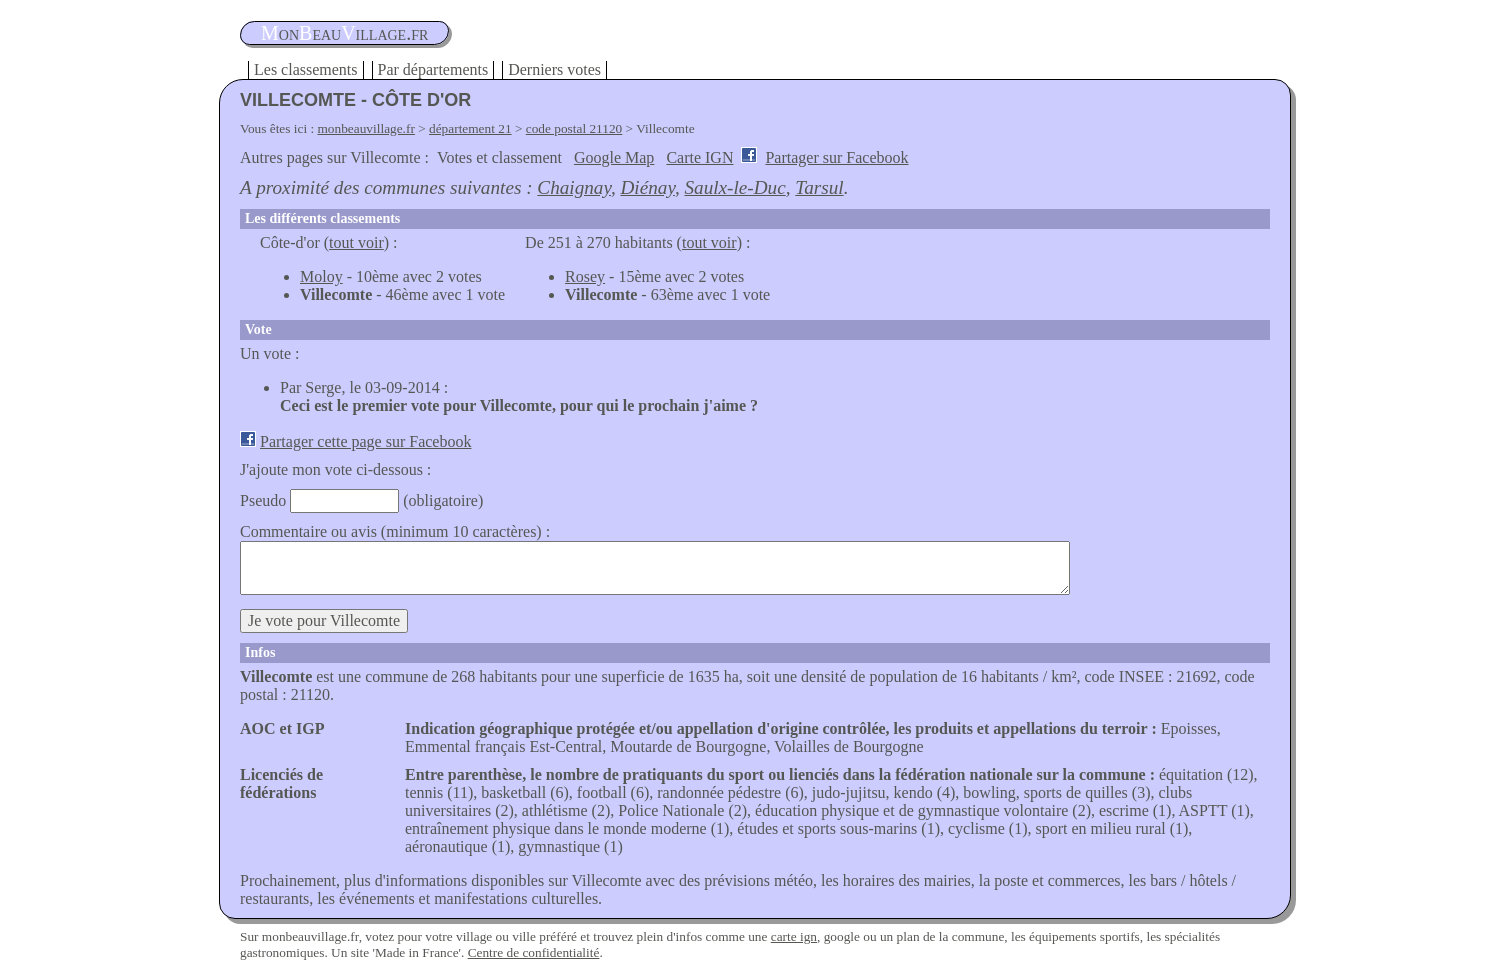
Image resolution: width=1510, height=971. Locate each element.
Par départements (433, 69)
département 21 (470, 128)
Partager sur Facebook (836, 157)
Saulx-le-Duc (734, 187)
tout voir (356, 242)
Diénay (648, 187)
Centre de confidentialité (534, 952)
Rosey (585, 276)
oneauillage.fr (344, 33)
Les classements (306, 69)
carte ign (794, 936)
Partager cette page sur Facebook (365, 441)
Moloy (321, 276)
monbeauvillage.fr (366, 128)
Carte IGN (699, 157)
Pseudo (263, 500)
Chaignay (574, 187)
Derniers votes (554, 69)
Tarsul (819, 187)
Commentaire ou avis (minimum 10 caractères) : (395, 531)
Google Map (614, 157)
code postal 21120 (574, 128)
